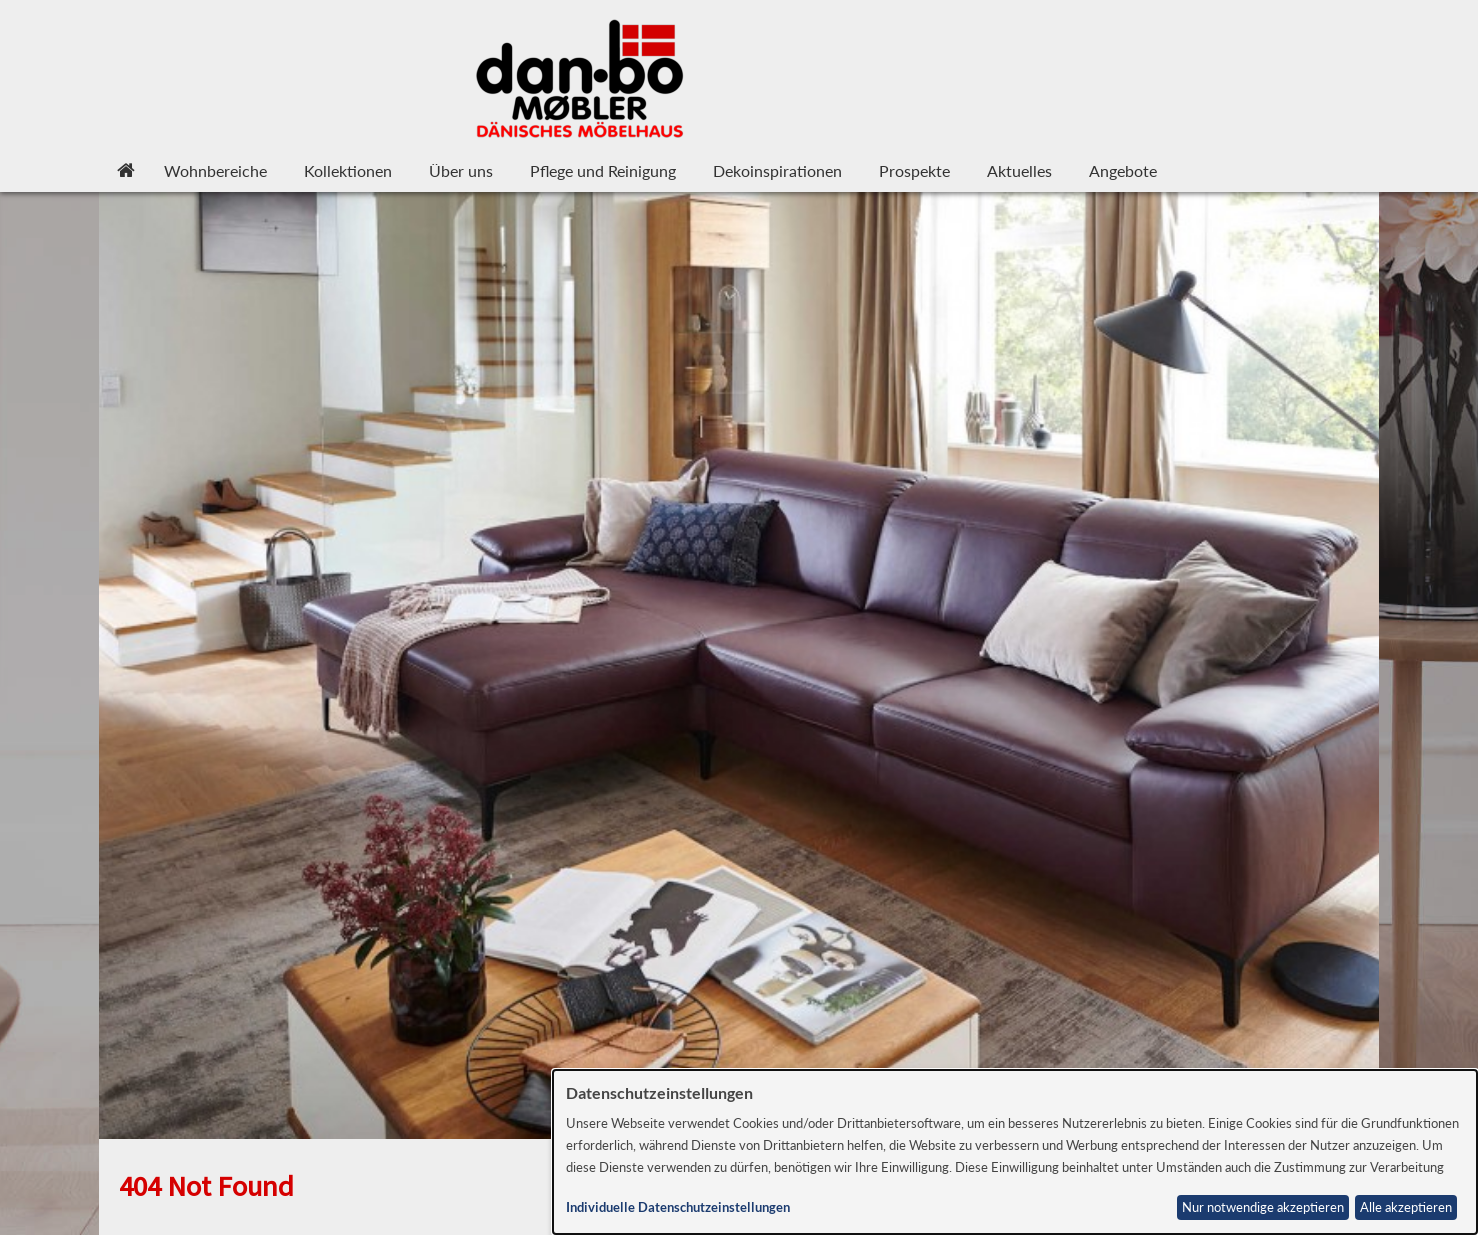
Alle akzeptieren (1406, 1207)
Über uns (461, 170)
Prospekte (914, 170)
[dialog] (1015, 1152)
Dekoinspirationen (777, 170)
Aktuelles (1019, 170)
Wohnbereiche (215, 170)
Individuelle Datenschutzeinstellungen (678, 1207)
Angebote (1123, 170)
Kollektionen (348, 170)
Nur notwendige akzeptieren (1263, 1207)
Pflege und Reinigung (603, 170)
